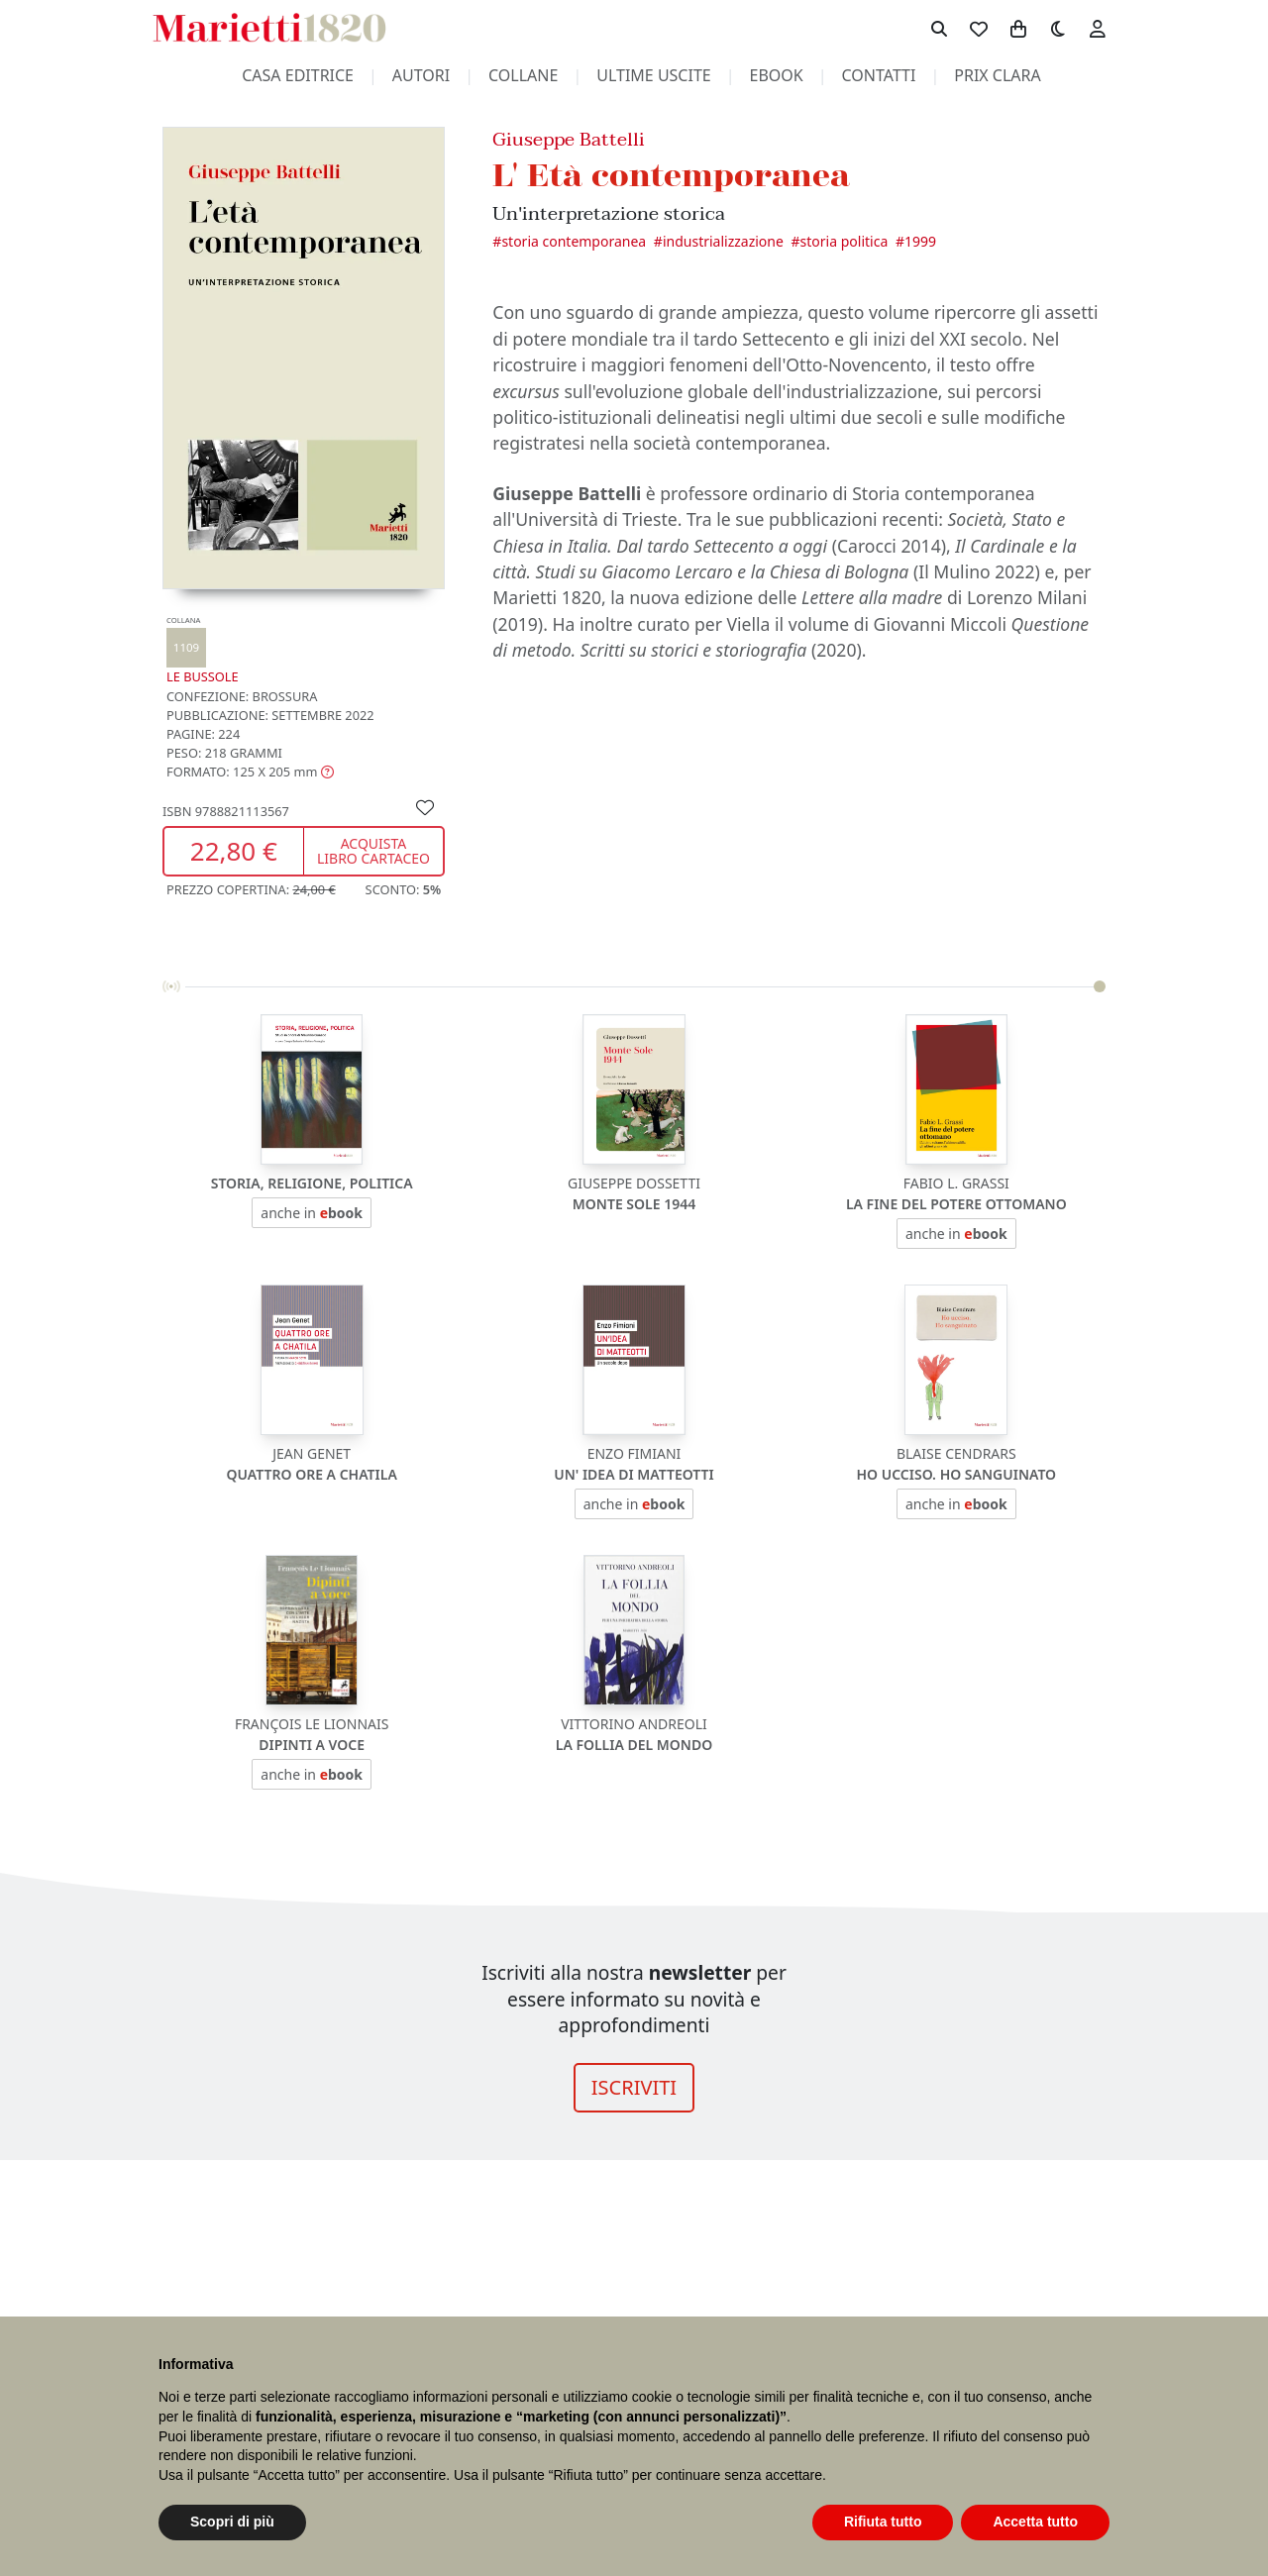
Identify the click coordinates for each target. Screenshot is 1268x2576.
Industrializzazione (723, 241)
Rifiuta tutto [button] (883, 2521)
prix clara (997, 75)
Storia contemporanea (573, 241)
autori (421, 75)
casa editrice (298, 75)
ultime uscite (653, 75)
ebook (776, 75)
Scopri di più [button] (232, 2521)
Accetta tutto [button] (1035, 2521)
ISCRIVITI (634, 2087)
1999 (920, 241)
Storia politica (844, 241)
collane (523, 75)
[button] (250, 771)
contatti (879, 75)
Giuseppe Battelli (568, 139)
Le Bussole (202, 650)
